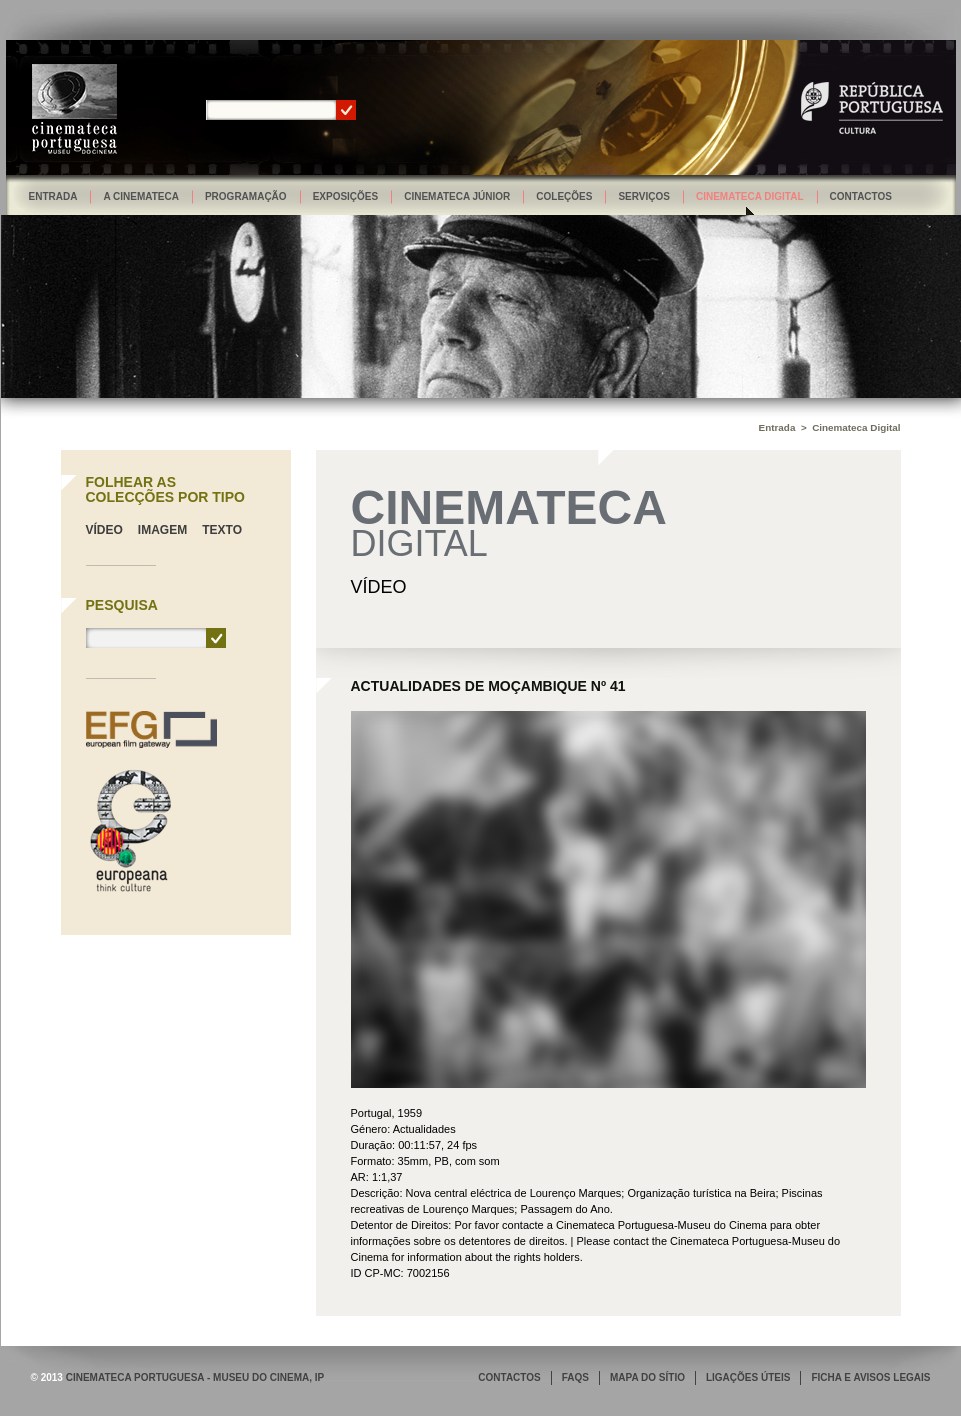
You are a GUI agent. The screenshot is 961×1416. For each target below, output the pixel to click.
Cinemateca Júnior (457, 196)
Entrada (53, 196)
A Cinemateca (141, 196)
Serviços (644, 196)
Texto (222, 530)
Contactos (861, 196)
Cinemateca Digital (750, 196)
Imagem (162, 530)
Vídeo (104, 530)
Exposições (346, 196)
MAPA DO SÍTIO (647, 1377)
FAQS (575, 1377)
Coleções (564, 196)
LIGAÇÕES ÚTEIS (748, 1377)
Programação (246, 196)
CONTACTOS (509, 1377)
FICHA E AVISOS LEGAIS (870, 1377)
